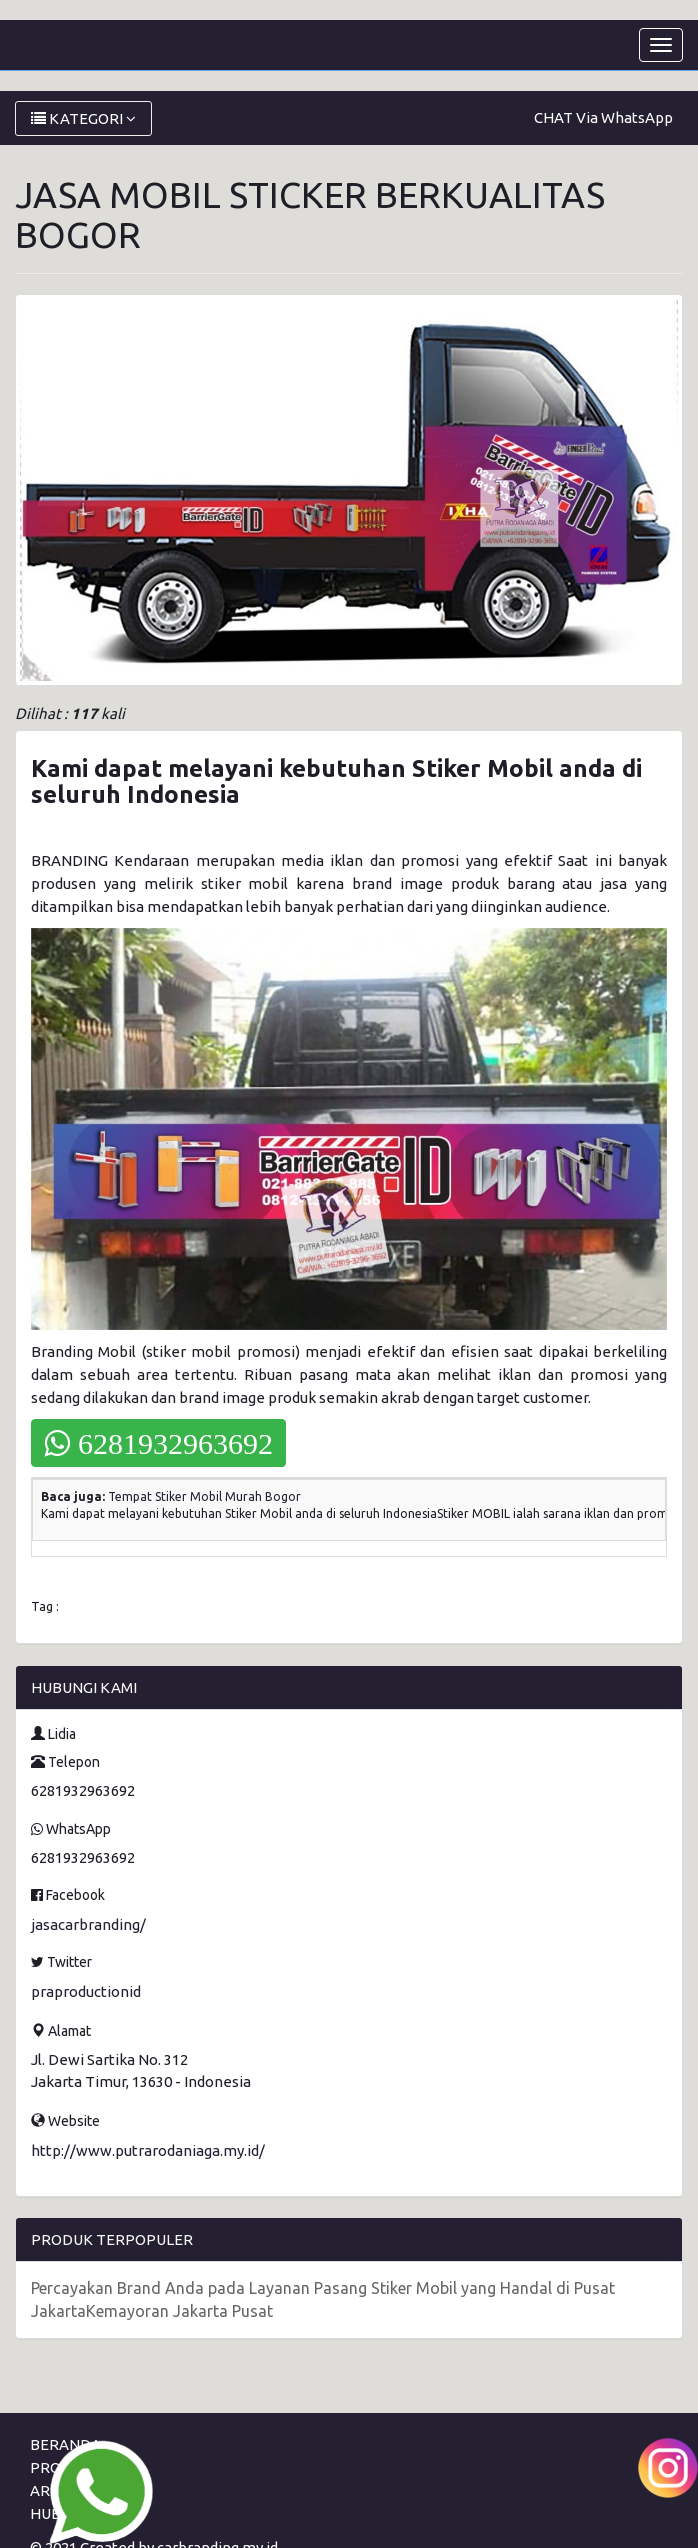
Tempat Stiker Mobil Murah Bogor (204, 1496)
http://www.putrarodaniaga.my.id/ (148, 2150)
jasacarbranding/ (88, 1924)
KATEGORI (83, 118)
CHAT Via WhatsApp (603, 117)
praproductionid (86, 1991)
